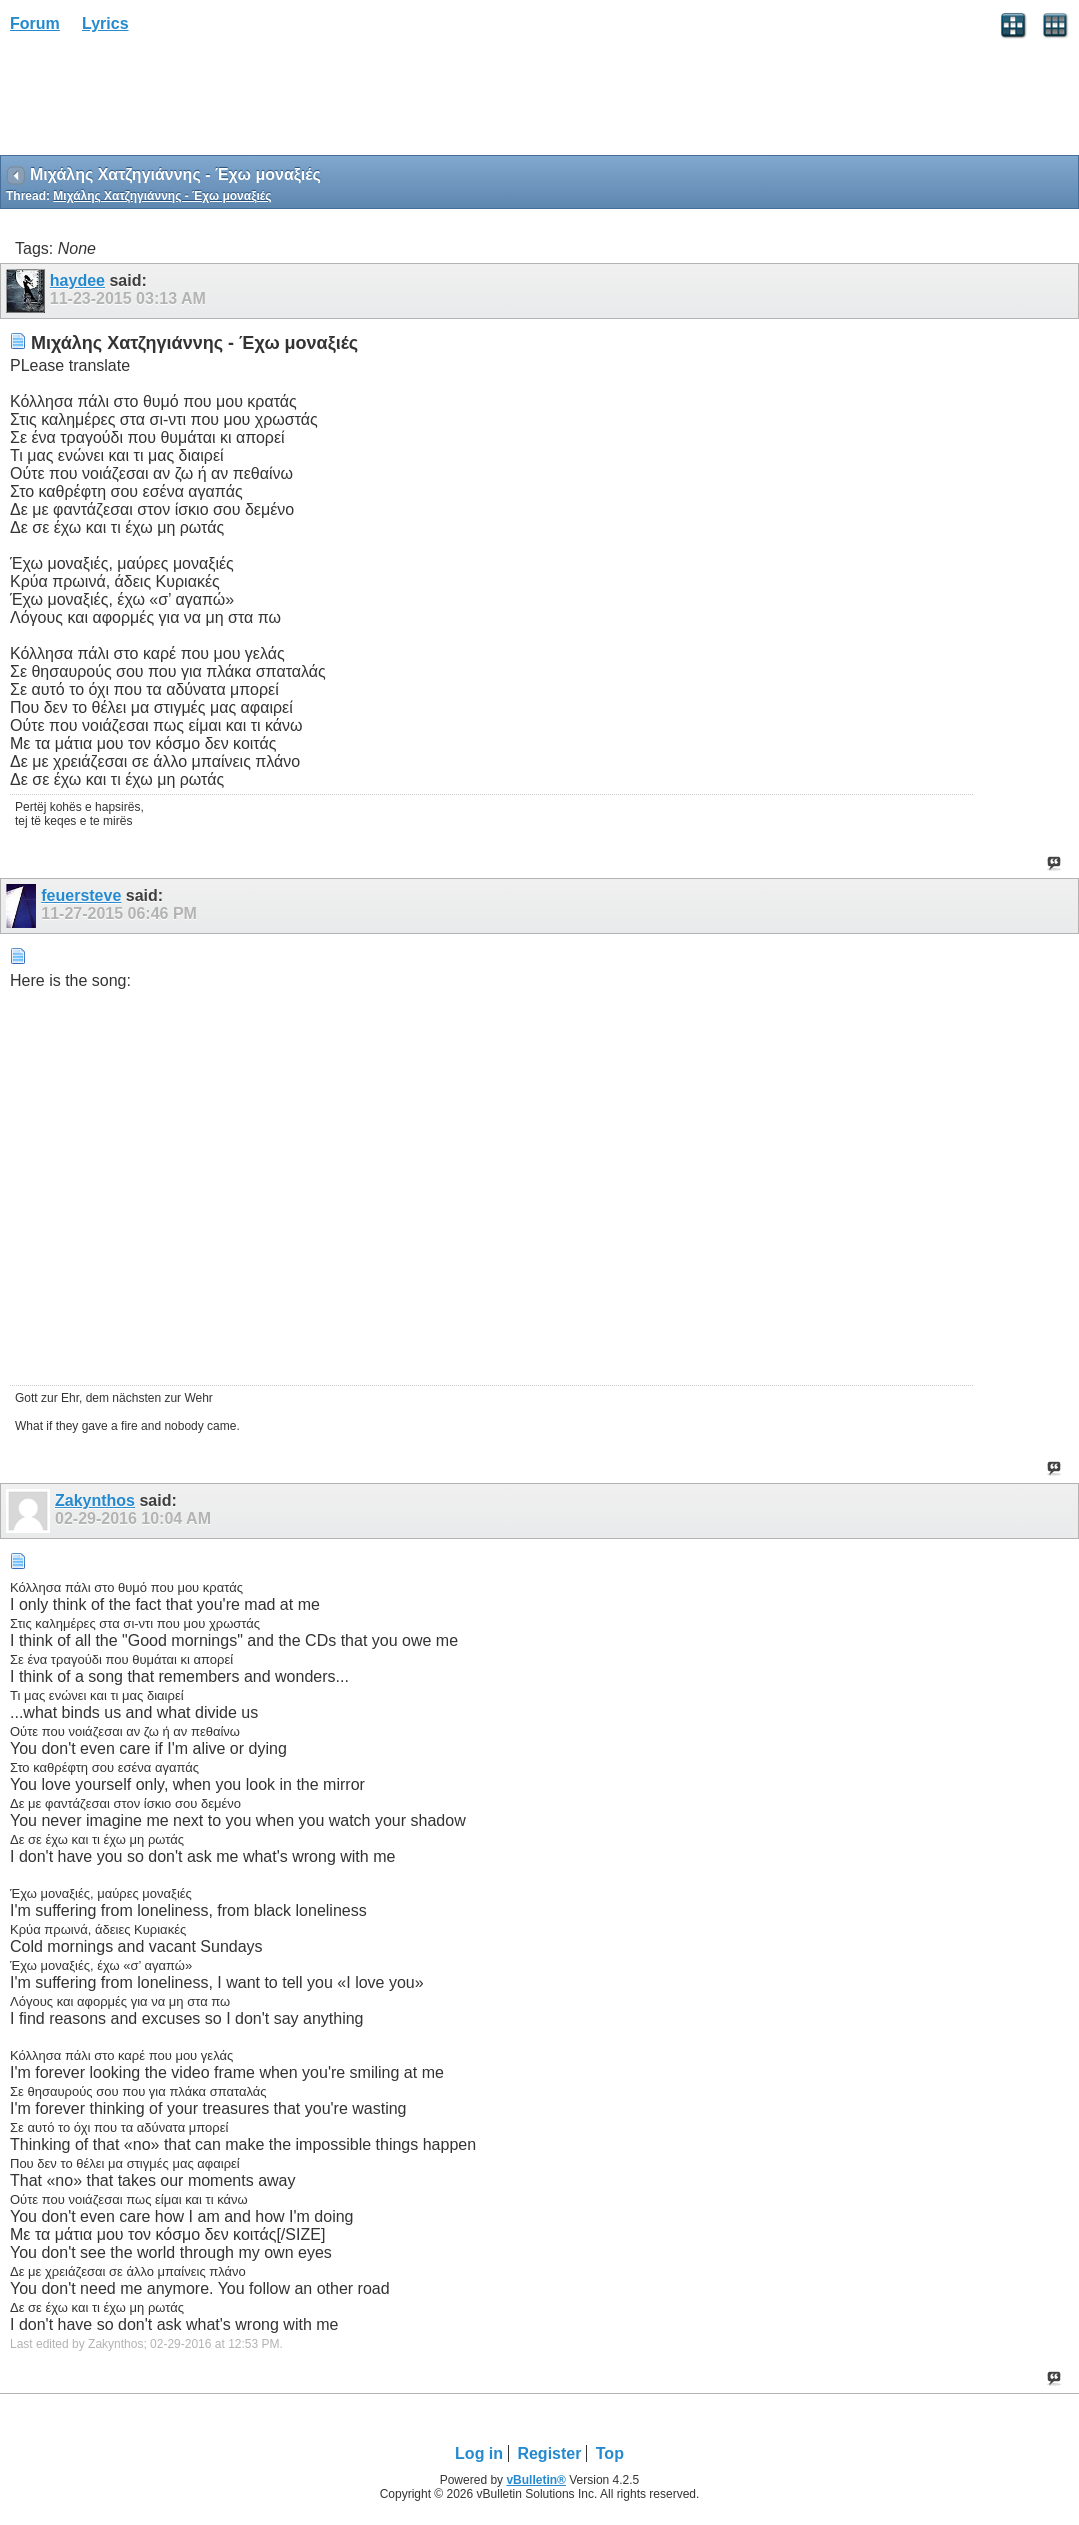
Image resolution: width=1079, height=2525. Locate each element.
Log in (479, 2453)
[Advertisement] (160, 101)
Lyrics (105, 23)
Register (549, 2453)
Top (610, 2453)
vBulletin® (536, 2480)
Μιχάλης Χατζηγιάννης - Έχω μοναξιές (162, 196)
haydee (77, 280)
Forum (35, 23)
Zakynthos (95, 1500)
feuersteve (81, 895)
